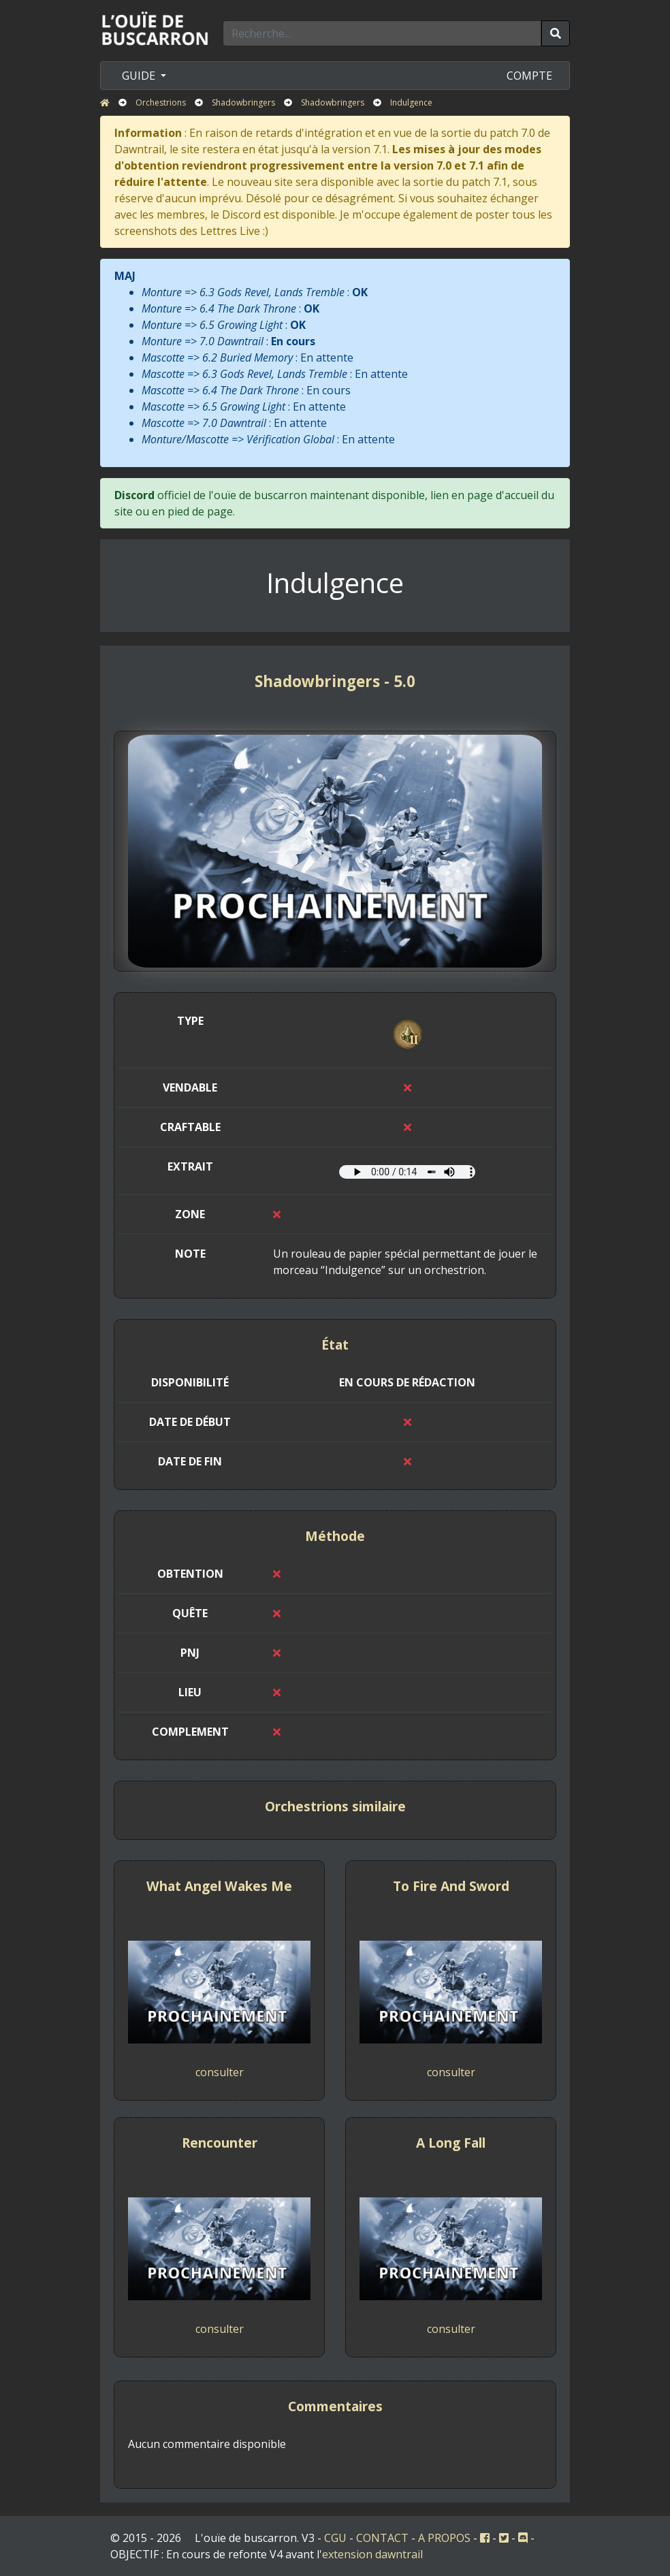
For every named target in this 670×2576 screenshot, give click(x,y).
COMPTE (529, 75)
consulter (219, 2072)
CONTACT (382, 2537)
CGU (335, 2537)
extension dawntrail (372, 2554)
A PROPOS (444, 2537)
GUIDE (140, 75)
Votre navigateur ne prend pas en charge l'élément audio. (407, 1172)
